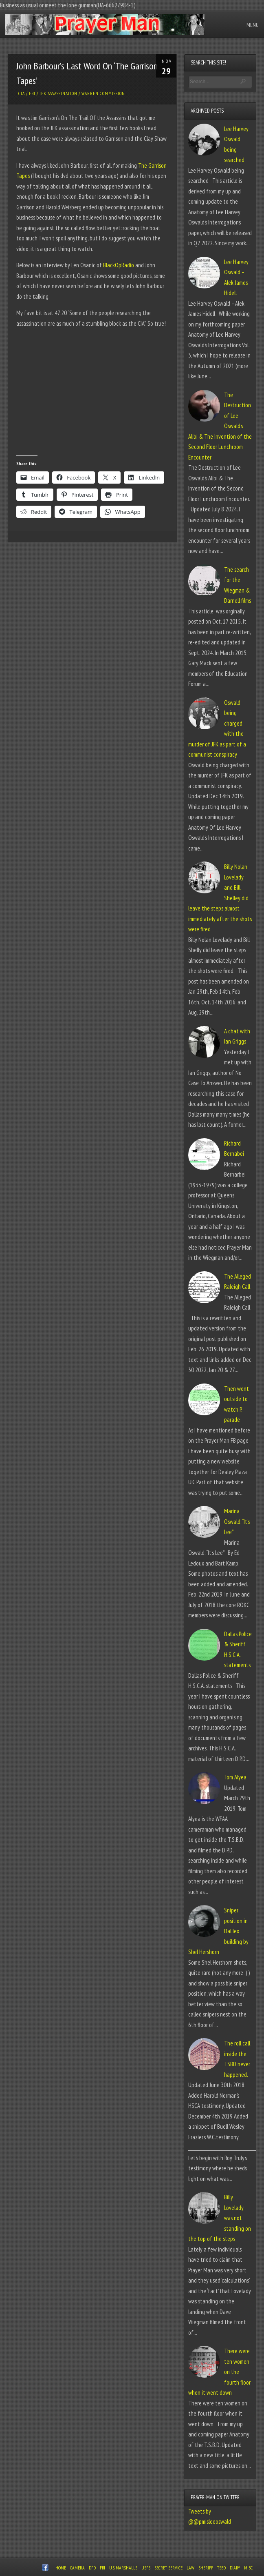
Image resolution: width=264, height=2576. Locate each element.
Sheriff (205, 2568)
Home (60, 2568)
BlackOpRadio (118, 265)
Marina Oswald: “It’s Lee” (237, 1521)
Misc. (248, 2568)
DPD (92, 2568)
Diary (235, 2568)
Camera (77, 2568)
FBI (32, 93)
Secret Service (168, 2568)
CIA (21, 93)
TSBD (221, 2568)
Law (190, 2568)
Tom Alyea (235, 1777)
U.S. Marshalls (123, 2568)
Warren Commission (103, 93)
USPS (145, 2568)
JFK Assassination (58, 93)
